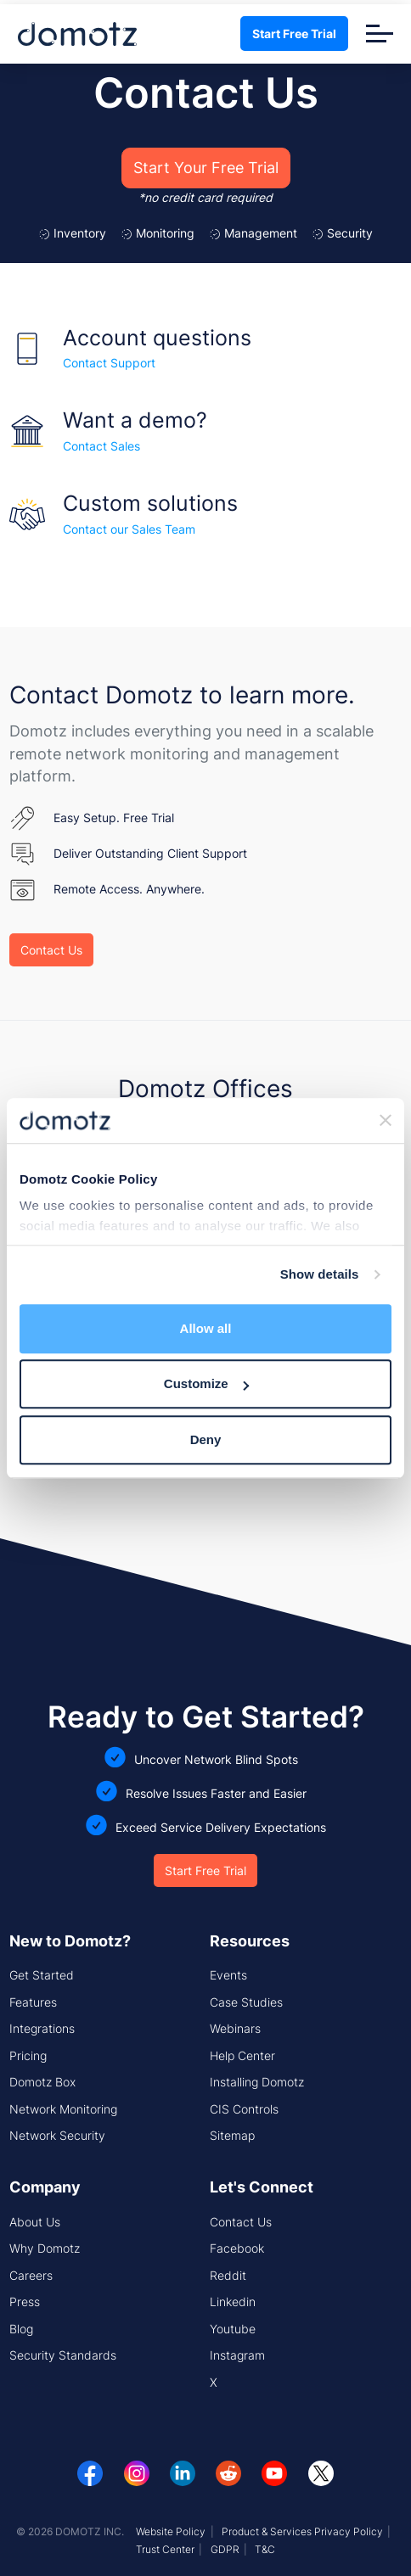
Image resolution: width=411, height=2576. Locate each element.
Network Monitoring (63, 2109)
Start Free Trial (294, 33)
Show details (319, 1274)
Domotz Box (42, 2082)
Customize (206, 1383)
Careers (31, 2275)
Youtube (233, 2329)
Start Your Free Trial (206, 167)
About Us (34, 2222)
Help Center (242, 2055)
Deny (206, 1439)
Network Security (57, 2135)
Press (24, 2301)
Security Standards (62, 2355)
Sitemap (232, 2135)
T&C (265, 2549)
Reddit (228, 2275)
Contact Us (51, 950)
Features (33, 2002)
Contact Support (109, 363)
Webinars (235, 2028)
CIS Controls (244, 2109)
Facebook (237, 2248)
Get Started (41, 1975)
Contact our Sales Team (129, 529)
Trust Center (165, 2549)
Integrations (42, 2028)
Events (228, 1975)
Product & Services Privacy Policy (302, 2531)
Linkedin (233, 2301)
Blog (21, 2329)
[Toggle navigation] (379, 33)
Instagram (237, 2355)
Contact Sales (101, 446)
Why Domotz (44, 2248)
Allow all (206, 1328)
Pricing (28, 2055)
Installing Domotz (257, 2082)
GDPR (225, 2549)
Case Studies (246, 2002)
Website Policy (171, 2531)
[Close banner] (385, 1121)
